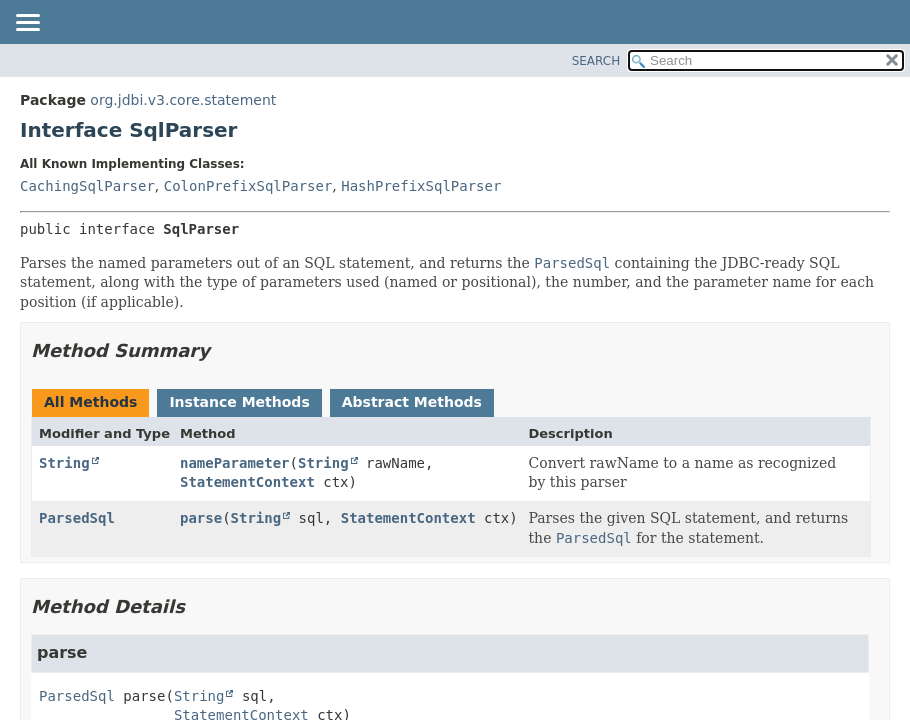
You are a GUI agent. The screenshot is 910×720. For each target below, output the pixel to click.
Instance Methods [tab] (239, 402)
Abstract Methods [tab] (412, 402)
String (64, 463)
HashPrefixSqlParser (421, 186)
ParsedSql (77, 518)
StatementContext (247, 482)
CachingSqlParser (87, 186)
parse (201, 518)
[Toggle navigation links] (27, 24)
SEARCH (596, 61)
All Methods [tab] (90, 402)
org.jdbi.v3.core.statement (183, 100)
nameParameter (235, 463)
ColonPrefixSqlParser (248, 186)
